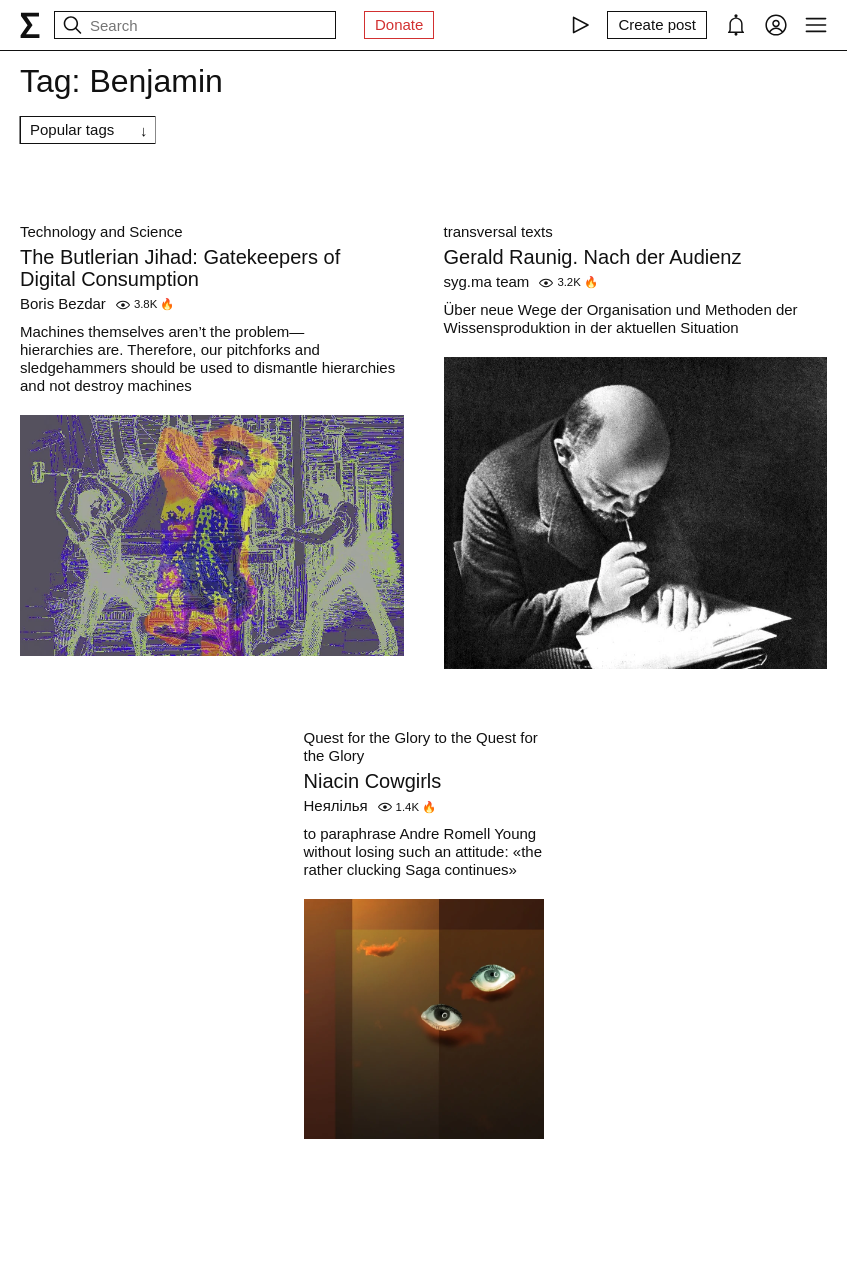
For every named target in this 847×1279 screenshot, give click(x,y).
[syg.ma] (30, 25)
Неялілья (336, 805)
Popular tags (72, 129)
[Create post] (657, 25)
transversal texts (498, 231)
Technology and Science (101, 231)
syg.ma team (487, 281)
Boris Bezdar (63, 303)
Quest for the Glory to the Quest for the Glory (421, 746)
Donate (399, 24)
